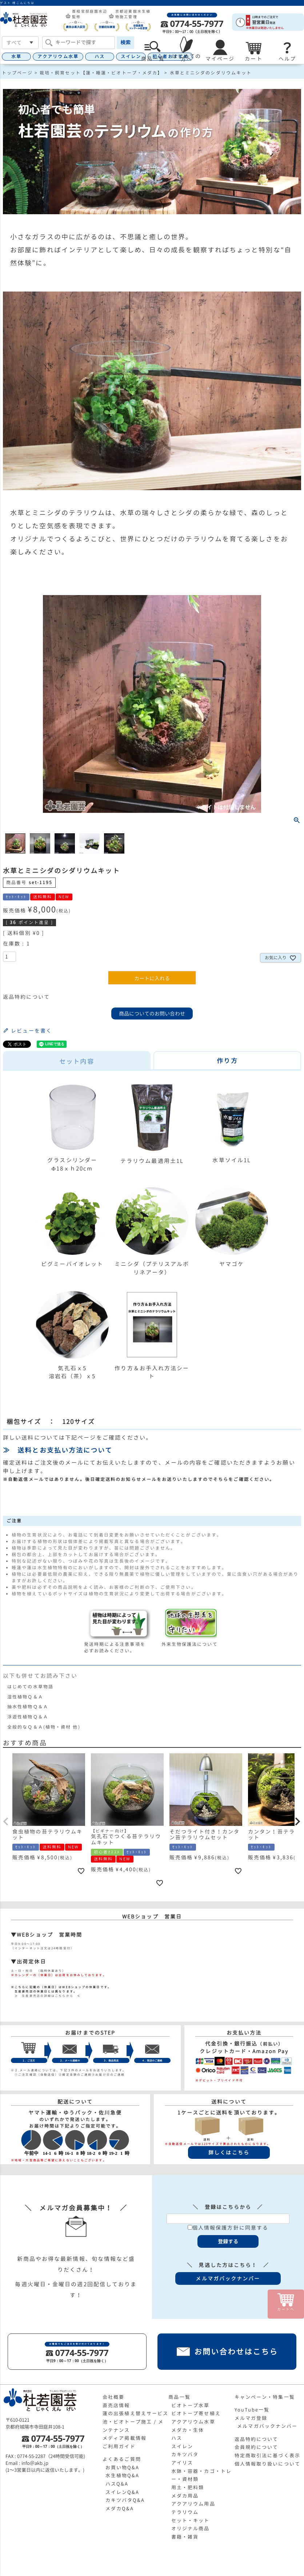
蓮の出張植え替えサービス (135, 2413)
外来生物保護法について (190, 1641)
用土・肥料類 (187, 2487)
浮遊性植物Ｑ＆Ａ (27, 1717)
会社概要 (113, 2397)
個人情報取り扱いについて (267, 2464)
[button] (6, 1822)
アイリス (182, 2462)
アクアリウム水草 (58, 56)
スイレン (131, 56)
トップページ (17, 73)
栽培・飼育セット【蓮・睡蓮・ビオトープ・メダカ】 (101, 73)
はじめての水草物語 (30, 1687)
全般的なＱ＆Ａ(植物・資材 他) (43, 1727)
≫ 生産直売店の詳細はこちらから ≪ (46, 1996)
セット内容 (76, 1061)
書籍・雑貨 (185, 2537)
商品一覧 (179, 2397)
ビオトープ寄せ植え (196, 2413)
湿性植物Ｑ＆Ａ (25, 1697)
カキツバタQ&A (125, 2500)
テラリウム (185, 2512)
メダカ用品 (185, 2495)
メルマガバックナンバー (267, 2426)
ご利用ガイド (119, 2446)
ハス (100, 56)
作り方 (227, 1061)
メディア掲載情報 (125, 2438)
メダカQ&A (119, 2508)
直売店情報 (116, 2405)
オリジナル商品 (190, 2528)
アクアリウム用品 (193, 2503)
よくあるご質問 (122, 2459)
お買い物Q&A (122, 2467)
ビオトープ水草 (190, 2405)
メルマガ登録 (251, 2418)
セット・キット (190, 2520)
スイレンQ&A (122, 2492)
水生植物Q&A (122, 2475)
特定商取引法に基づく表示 (267, 2455)
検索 (125, 42)
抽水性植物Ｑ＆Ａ (27, 1707)
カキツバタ (185, 2454)
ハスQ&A (117, 2484)
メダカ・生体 (187, 2430)
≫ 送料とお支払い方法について (58, 1450)
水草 (16, 56)
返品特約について (26, 996)
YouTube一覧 (252, 2409)
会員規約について (257, 2447)
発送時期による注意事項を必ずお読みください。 (118, 1644)
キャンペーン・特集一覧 (265, 2397)
